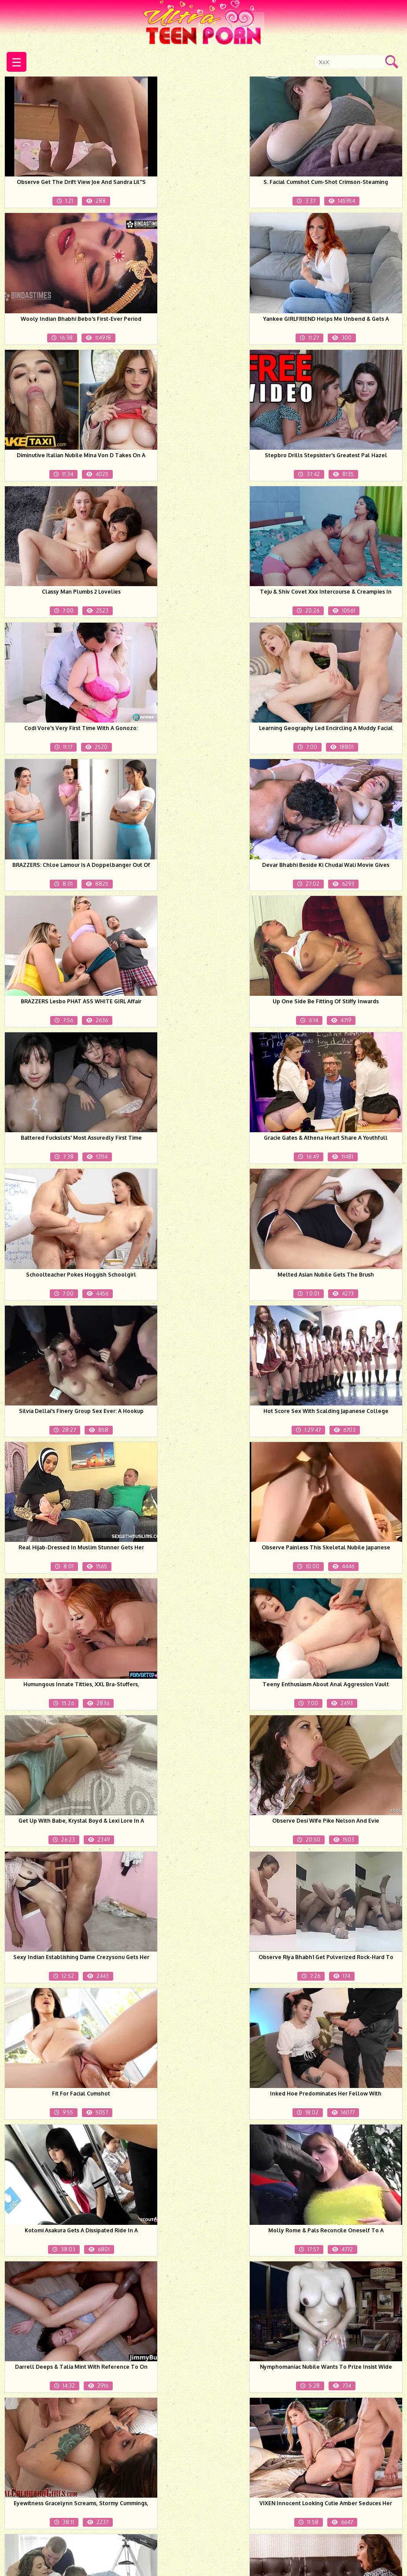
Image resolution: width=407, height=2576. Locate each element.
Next (312, 2487)
